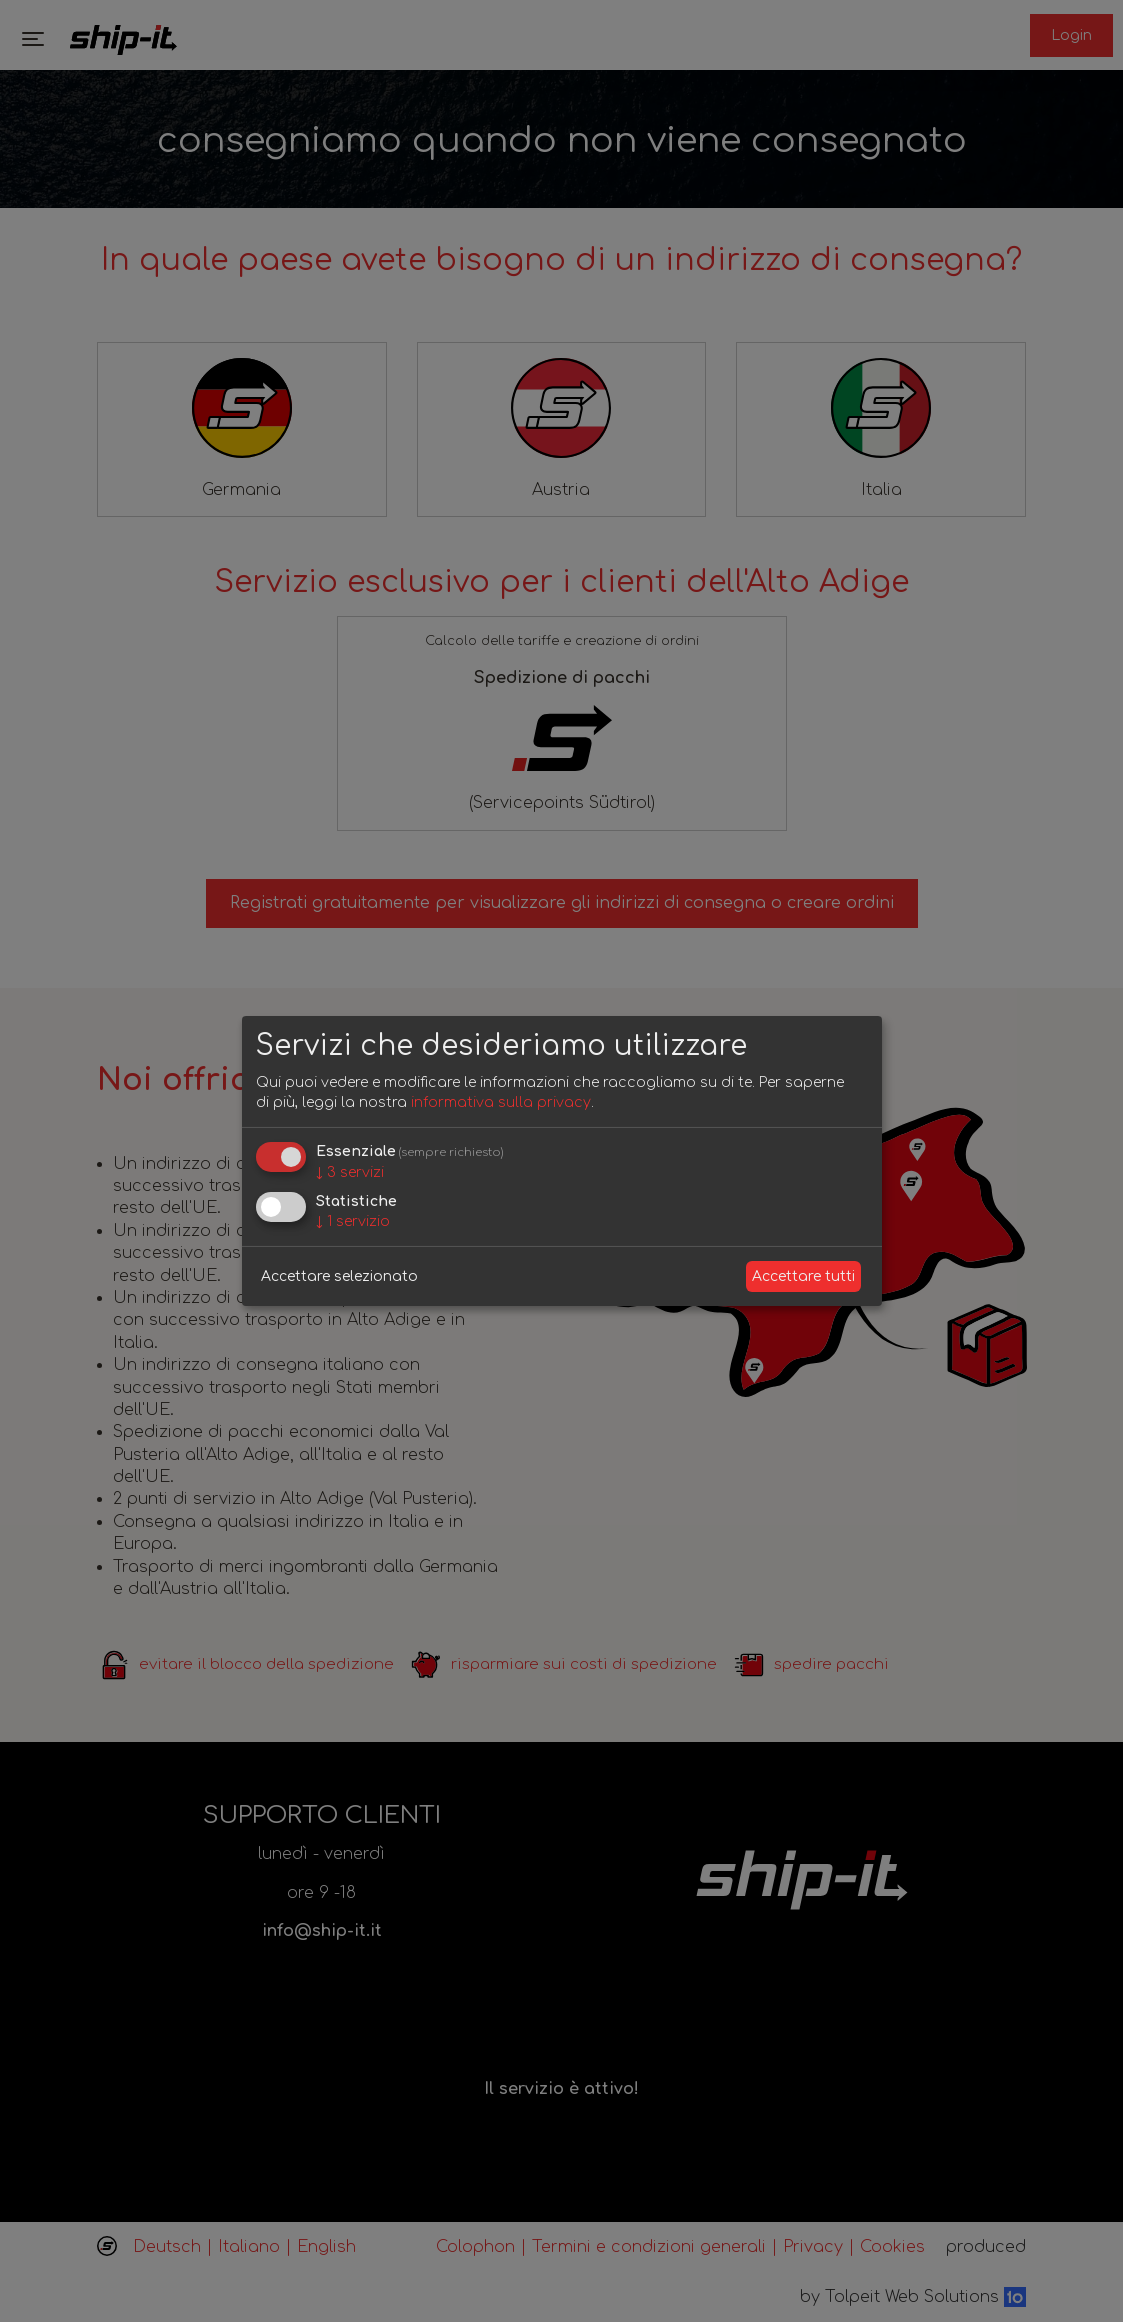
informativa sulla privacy (501, 1102)
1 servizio (353, 1221)
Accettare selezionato (339, 1276)
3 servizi (350, 1172)
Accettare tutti (803, 1276)
